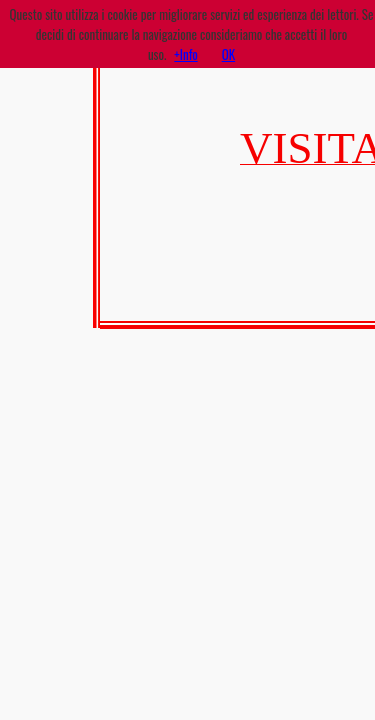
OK (228, 54)
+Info (185, 54)
